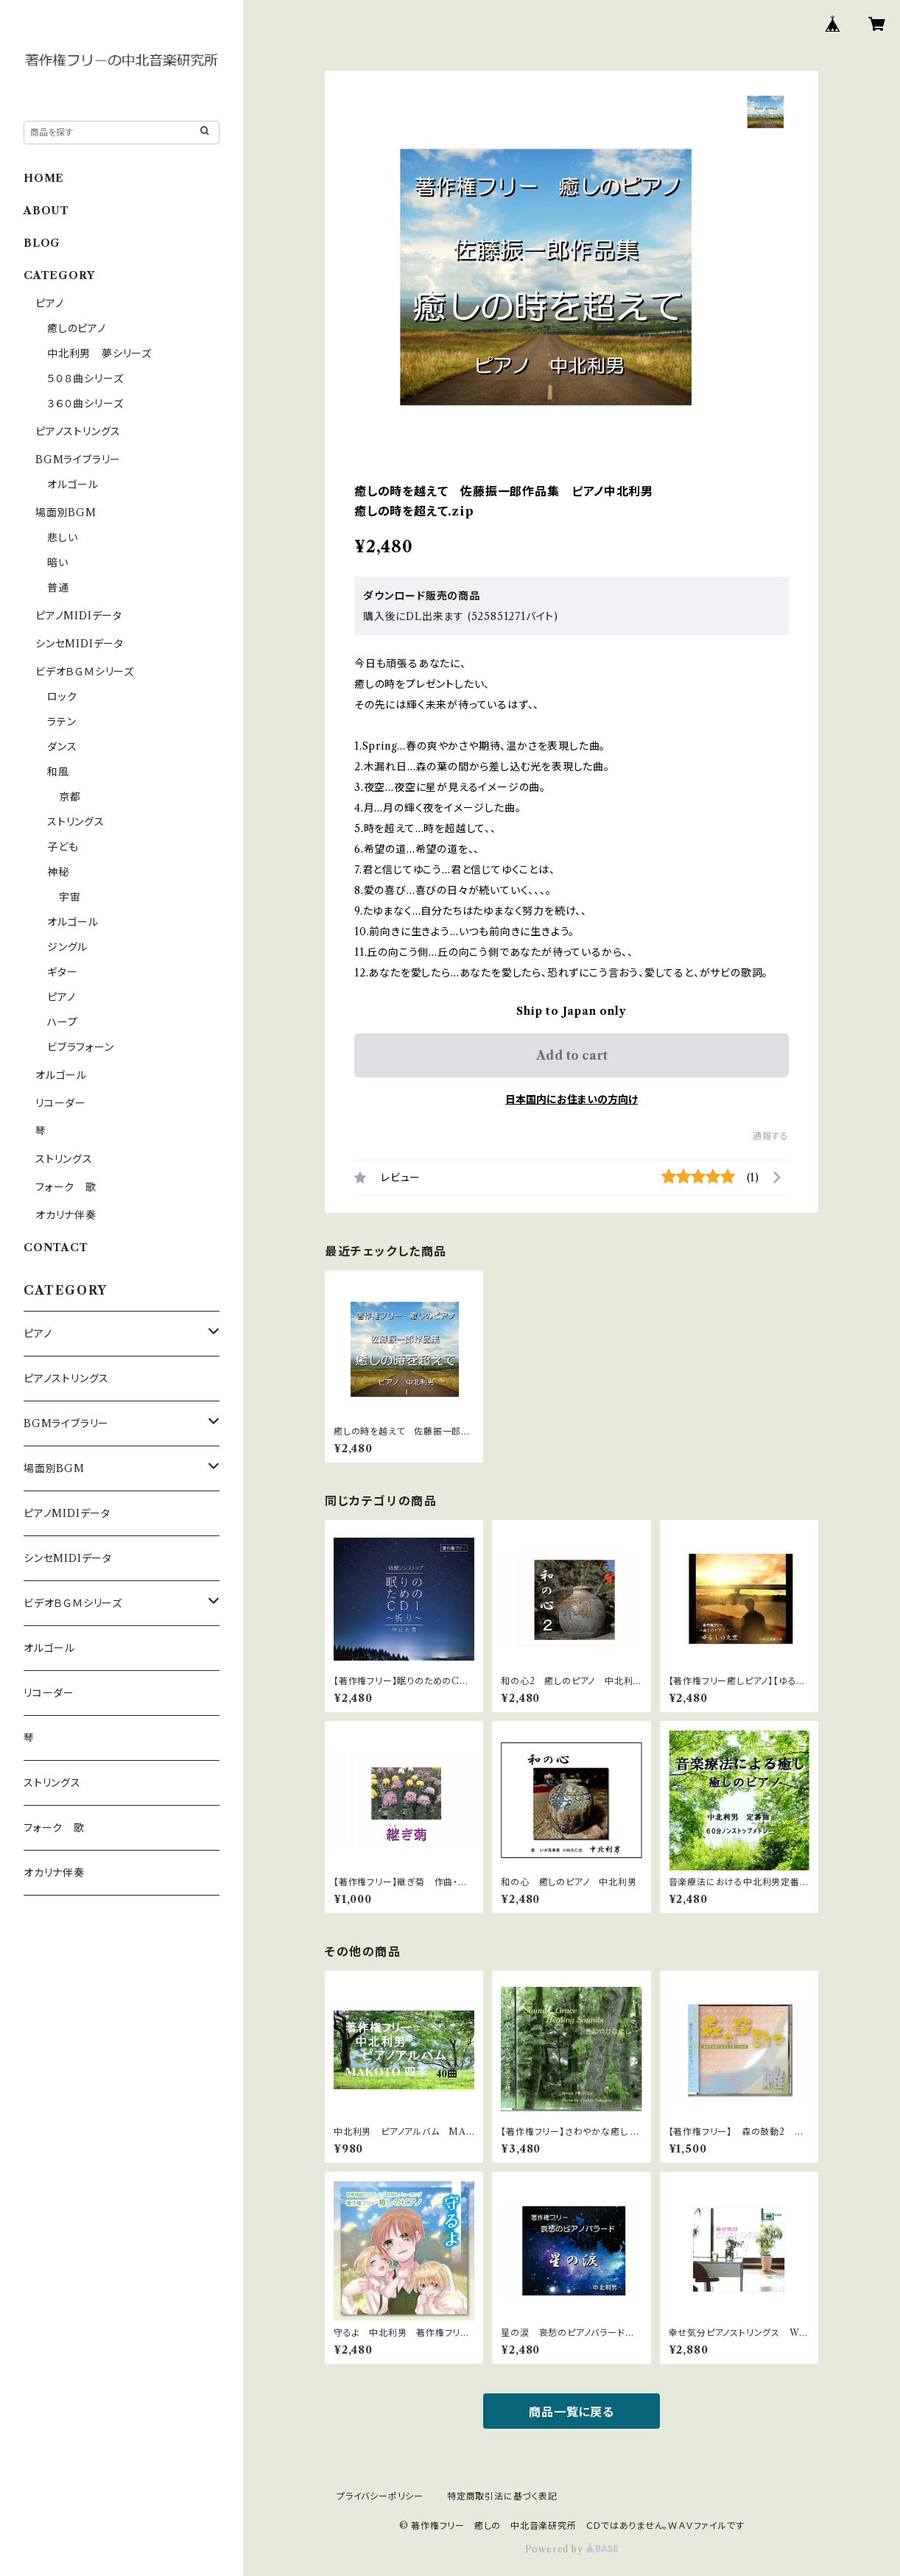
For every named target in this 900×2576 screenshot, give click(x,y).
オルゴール (73, 484)
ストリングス (76, 821)
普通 (58, 587)
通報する (771, 1135)
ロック (62, 696)
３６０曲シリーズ (85, 403)
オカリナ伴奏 (65, 1215)
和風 (58, 771)
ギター (62, 972)
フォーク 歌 (65, 1187)
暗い (57, 562)
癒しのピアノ (76, 328)
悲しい (62, 537)
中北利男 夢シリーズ (99, 353)
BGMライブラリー (78, 459)
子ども (62, 847)
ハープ (62, 1022)
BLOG (42, 243)
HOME (44, 178)
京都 (70, 796)
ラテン (61, 721)
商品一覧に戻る (571, 2411)
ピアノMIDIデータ (78, 615)
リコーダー (60, 1103)
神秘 (58, 872)
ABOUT (46, 210)
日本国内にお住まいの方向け (571, 1099)
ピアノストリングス (78, 431)
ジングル (67, 947)
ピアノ (49, 303)
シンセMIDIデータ (79, 643)
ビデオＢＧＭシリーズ (84, 671)
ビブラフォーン (80, 1047)
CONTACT (56, 1247)
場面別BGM (65, 512)
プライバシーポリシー (380, 2496)
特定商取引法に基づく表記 (502, 2496)
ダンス (62, 746)
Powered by (572, 2549)
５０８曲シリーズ (85, 378)
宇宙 (70, 897)
